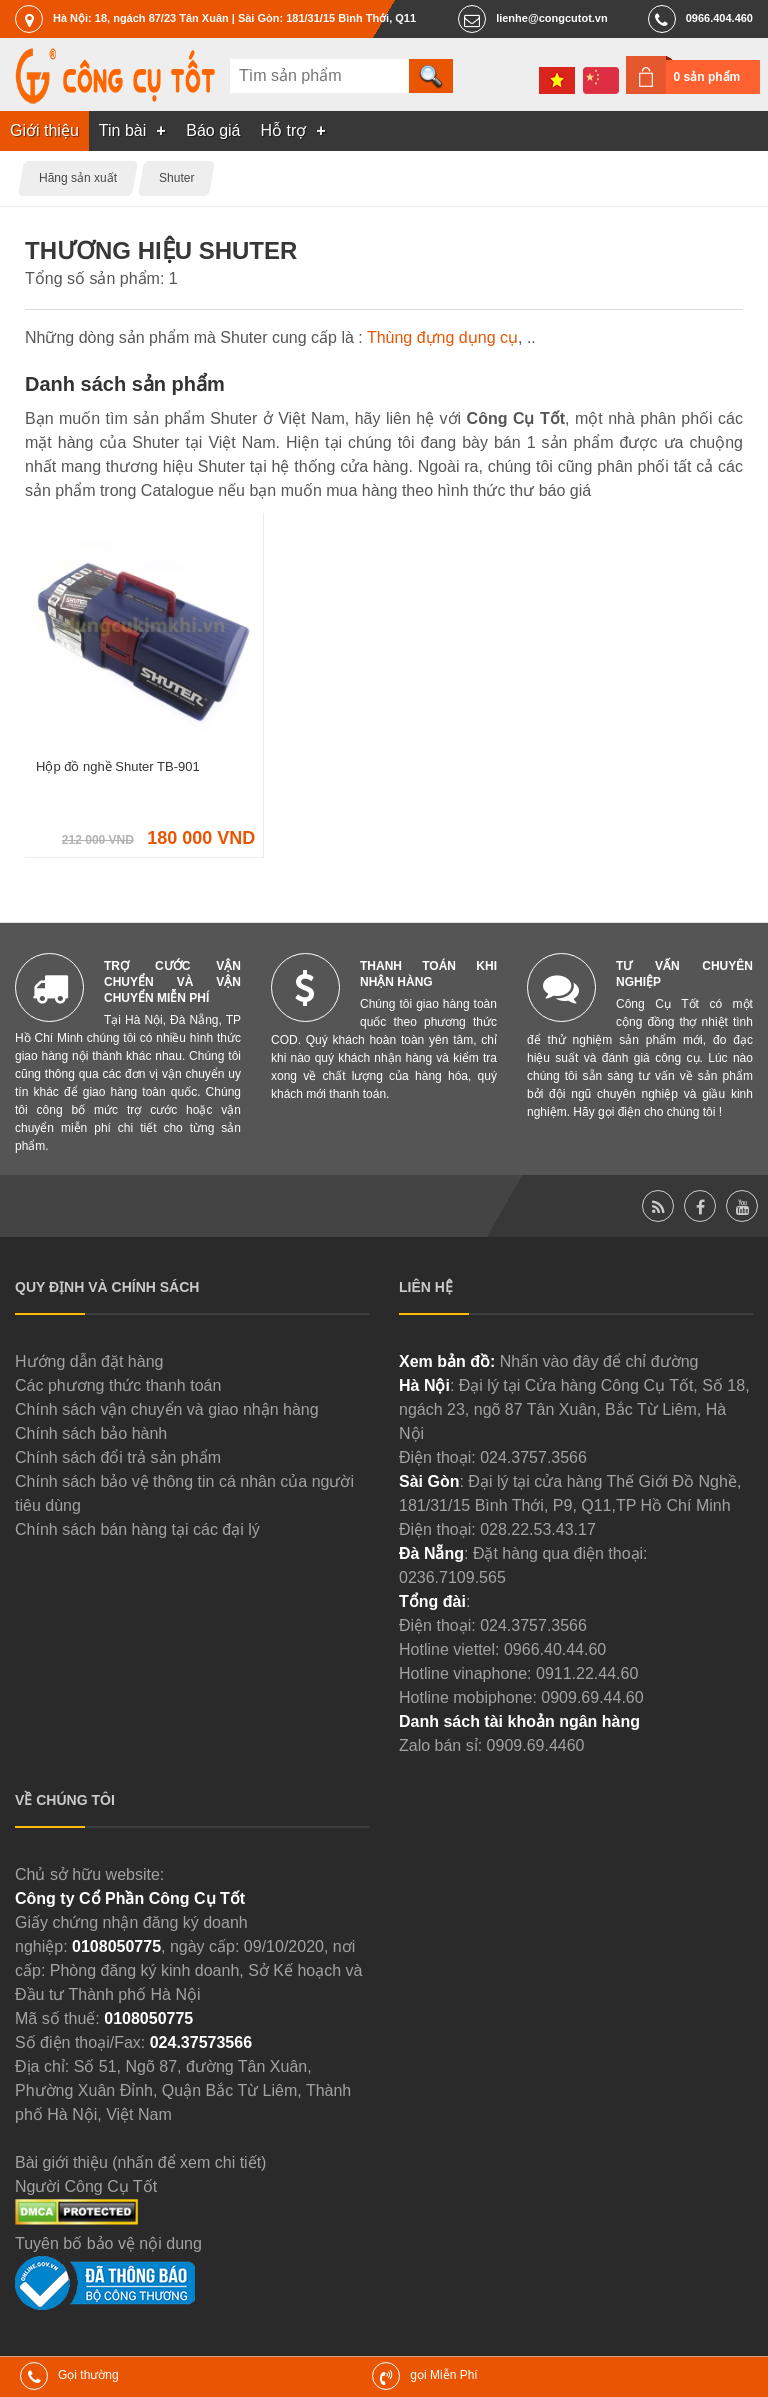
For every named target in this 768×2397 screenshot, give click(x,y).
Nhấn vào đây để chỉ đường (599, 1361)
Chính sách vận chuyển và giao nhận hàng (167, 1409)
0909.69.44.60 (592, 1697)
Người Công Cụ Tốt (86, 2186)
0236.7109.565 (452, 1577)
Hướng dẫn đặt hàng (89, 1361)
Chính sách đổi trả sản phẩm (118, 1457)
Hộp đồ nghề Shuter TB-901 (118, 766)
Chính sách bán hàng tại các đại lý (137, 1529)
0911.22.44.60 (587, 1673)
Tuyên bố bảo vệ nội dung (108, 2243)
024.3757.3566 (533, 1457)
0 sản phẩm (707, 77)
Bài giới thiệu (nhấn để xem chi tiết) (140, 2162)
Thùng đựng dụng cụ (442, 337)
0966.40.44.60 (555, 1649)
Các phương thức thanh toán (118, 1385)
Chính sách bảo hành (91, 1433)
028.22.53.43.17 (538, 1529)
